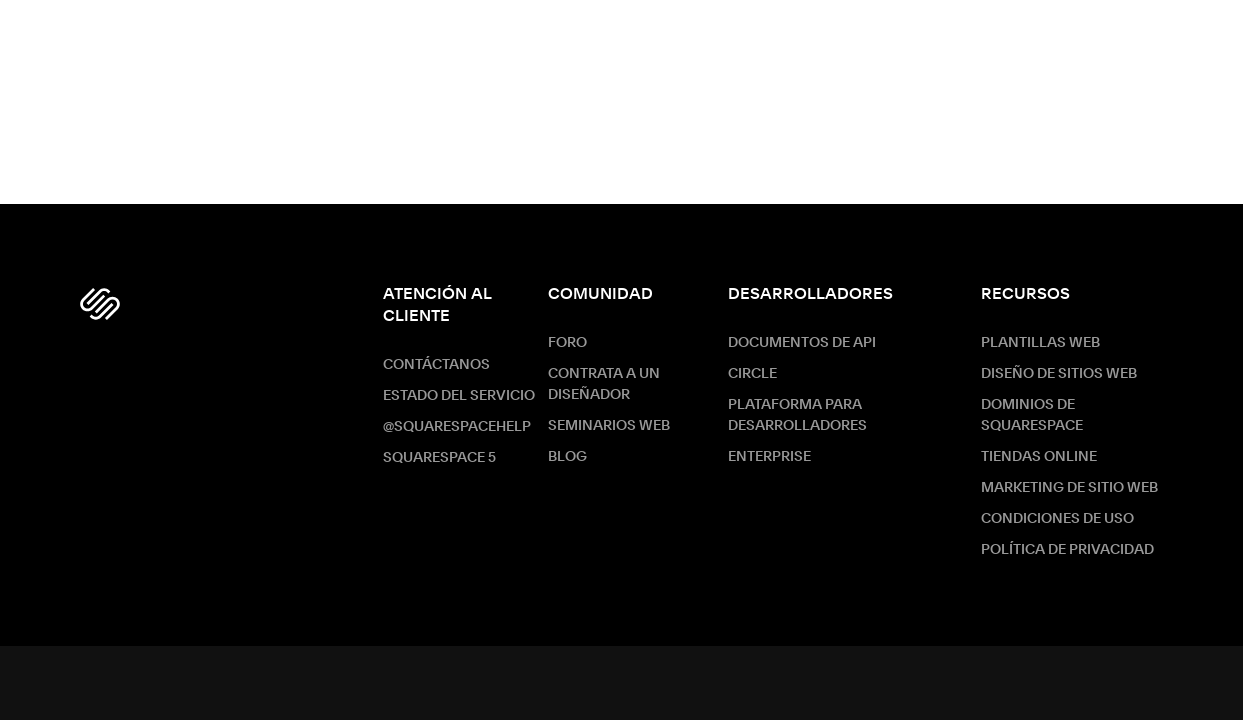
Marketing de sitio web (1069, 488)
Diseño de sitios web (1059, 374)
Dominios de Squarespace (1032, 415)
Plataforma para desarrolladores (797, 415)
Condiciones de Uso (1057, 519)
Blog (567, 457)
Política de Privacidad (1067, 550)
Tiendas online (1039, 457)
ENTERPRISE (769, 457)
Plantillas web (1040, 343)
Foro (567, 343)
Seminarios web (609, 426)
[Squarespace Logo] (100, 304)
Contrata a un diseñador (604, 384)
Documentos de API (802, 343)
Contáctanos (436, 365)
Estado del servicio (459, 396)
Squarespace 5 (439, 458)
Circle (752, 374)
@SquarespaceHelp (457, 427)
